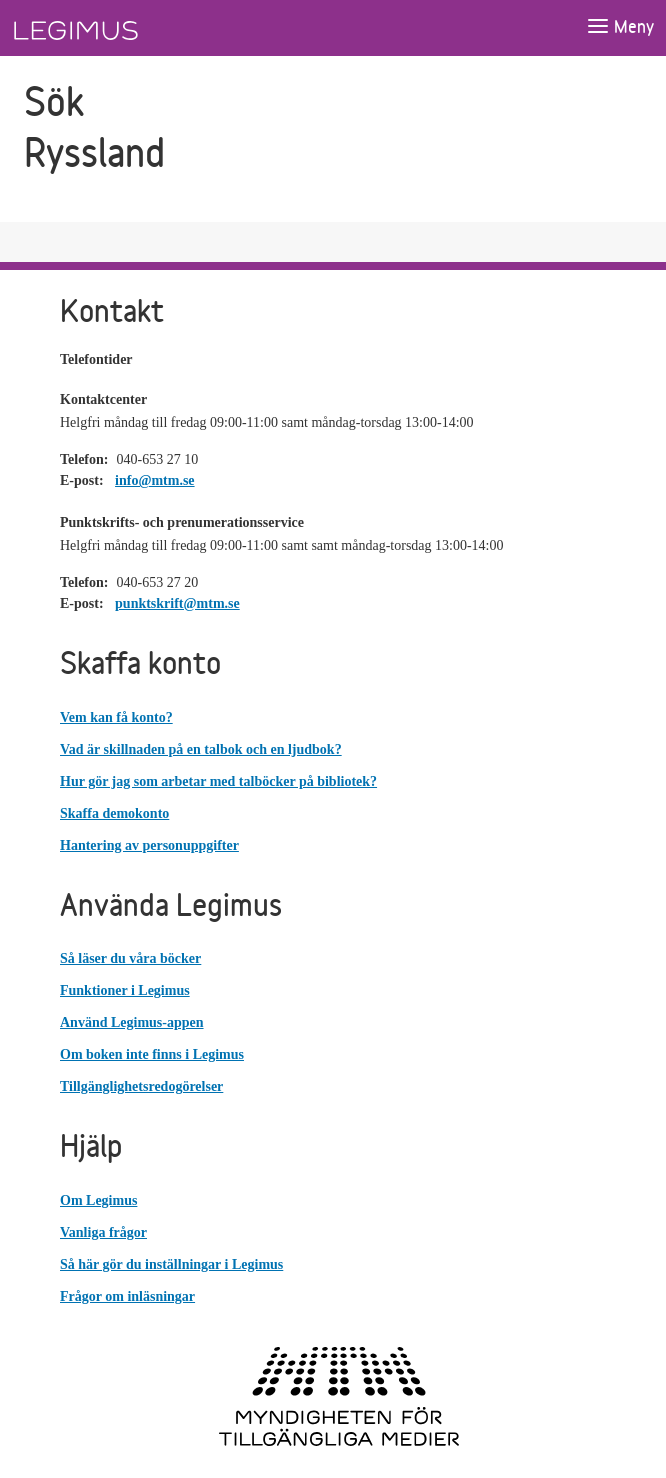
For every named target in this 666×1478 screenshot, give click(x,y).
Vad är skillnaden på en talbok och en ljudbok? (201, 749)
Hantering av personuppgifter (149, 845)
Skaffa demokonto (114, 813)
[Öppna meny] (620, 27)
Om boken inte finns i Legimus (152, 1054)
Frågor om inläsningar (127, 1296)
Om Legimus (98, 1200)
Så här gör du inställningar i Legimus (171, 1264)
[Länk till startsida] (113, 28)
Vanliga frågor (103, 1232)
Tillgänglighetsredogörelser (141, 1086)
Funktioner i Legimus (125, 990)
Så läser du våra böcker (130, 958)
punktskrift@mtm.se (177, 603)
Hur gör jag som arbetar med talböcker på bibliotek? (218, 781)
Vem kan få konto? (116, 717)
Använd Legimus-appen (132, 1022)
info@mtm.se (155, 480)
